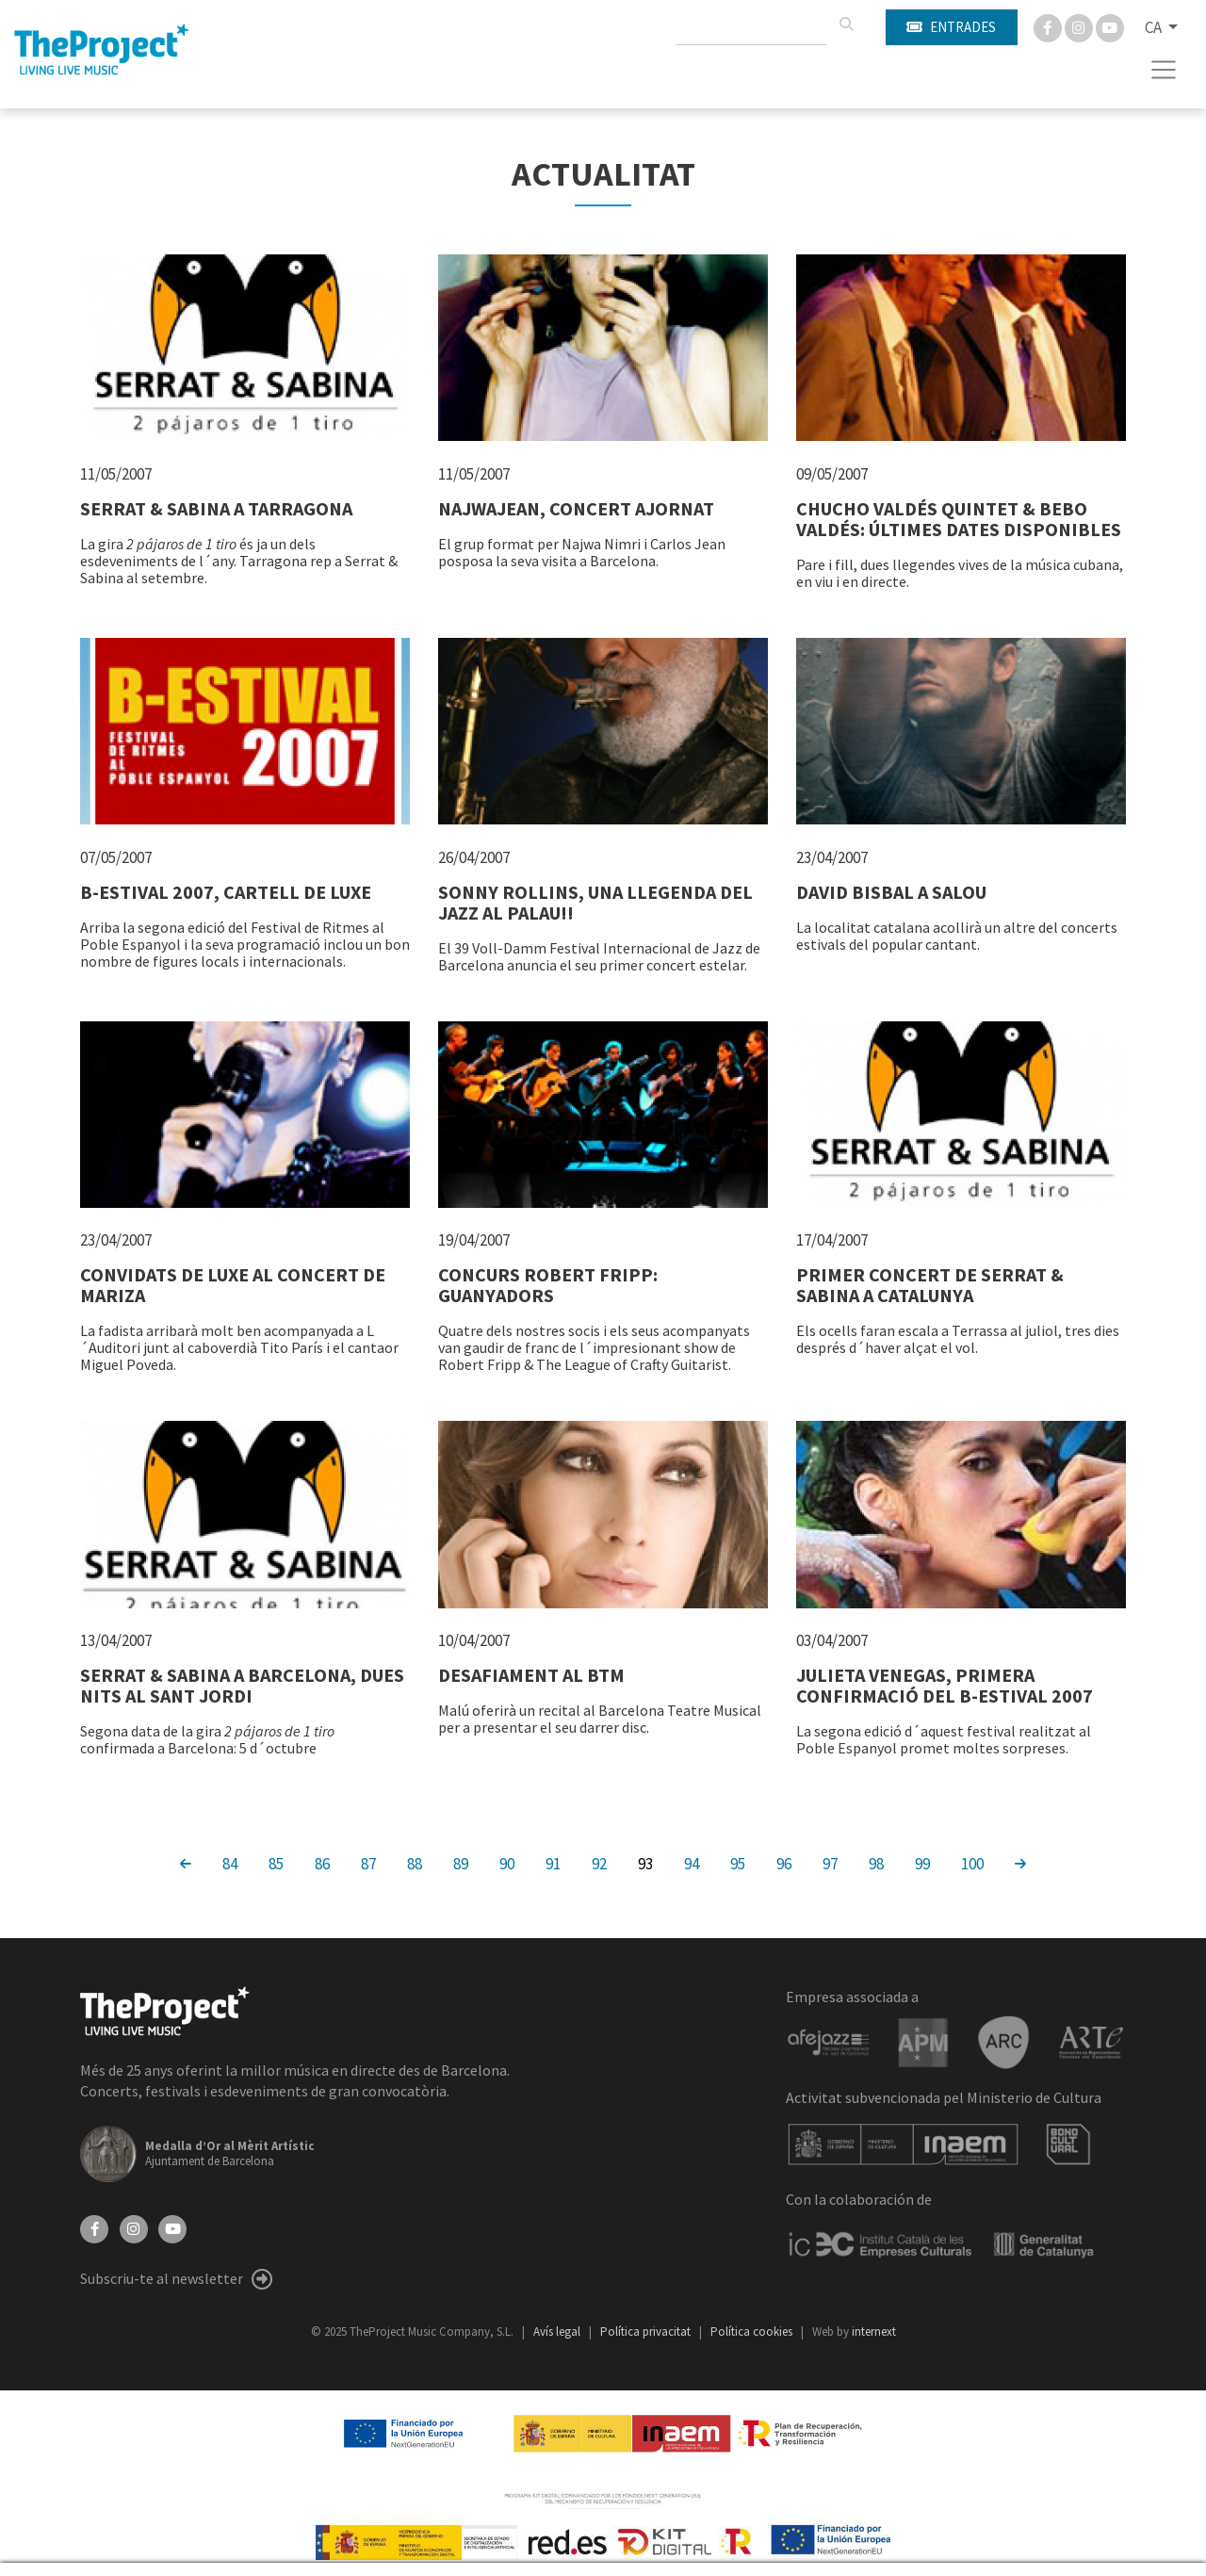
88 (414, 1862)
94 (691, 1862)
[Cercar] (846, 24)
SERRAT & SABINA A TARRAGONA (216, 508)
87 (368, 1862)
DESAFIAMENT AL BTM (531, 1675)
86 (322, 1862)
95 (737, 1862)
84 (229, 1862)
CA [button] (1155, 27)
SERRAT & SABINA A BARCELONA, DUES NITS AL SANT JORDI (242, 1685)
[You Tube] (1110, 26)
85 (276, 1862)
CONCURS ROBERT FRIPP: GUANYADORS (548, 1285)
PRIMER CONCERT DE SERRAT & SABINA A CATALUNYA (930, 1285)
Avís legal (558, 2331)
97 (830, 1862)
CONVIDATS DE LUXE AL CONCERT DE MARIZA (232, 1285)
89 (460, 1862)
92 (599, 1862)
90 (506, 1862)
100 (972, 1862)
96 (783, 1862)
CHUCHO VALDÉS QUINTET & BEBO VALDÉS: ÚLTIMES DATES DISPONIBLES (958, 519)
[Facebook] (1049, 26)
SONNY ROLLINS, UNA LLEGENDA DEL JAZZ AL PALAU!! (595, 902)
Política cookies (752, 2331)
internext (874, 2331)
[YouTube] (172, 2227)
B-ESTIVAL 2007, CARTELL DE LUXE (225, 892)
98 (876, 1862)
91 (553, 1862)
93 (645, 1862)
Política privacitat (646, 2331)
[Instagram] (1080, 26)
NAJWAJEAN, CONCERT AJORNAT (576, 508)
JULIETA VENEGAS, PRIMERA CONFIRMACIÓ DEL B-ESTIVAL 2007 (944, 1685)
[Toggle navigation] (1164, 70)
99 (922, 1862)
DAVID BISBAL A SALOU (891, 892)
